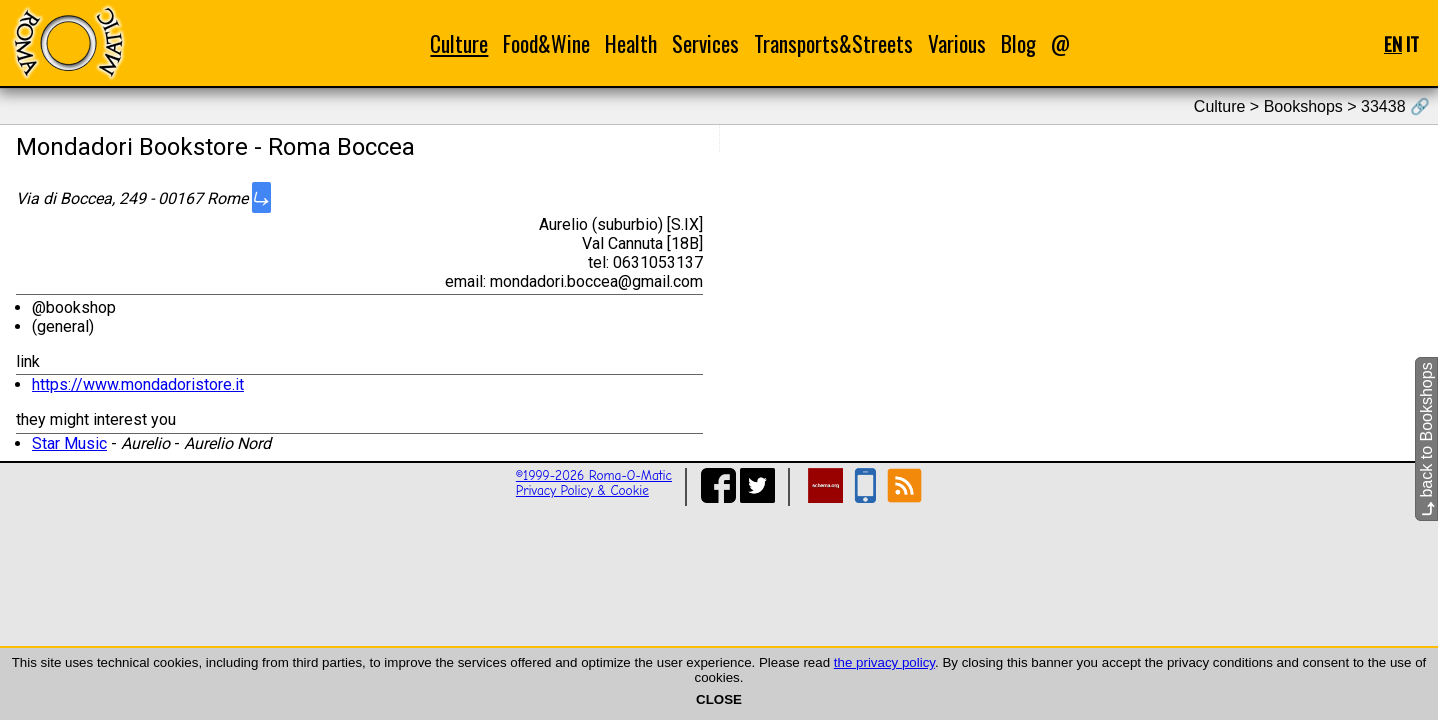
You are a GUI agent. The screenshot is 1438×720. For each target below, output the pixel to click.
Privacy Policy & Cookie (582, 490)
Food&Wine (546, 43)
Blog (1018, 43)
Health (631, 43)
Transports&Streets (833, 43)
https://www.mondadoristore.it (138, 384)
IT (1412, 43)
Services (705, 43)
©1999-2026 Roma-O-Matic (594, 475)
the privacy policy (884, 662)
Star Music (69, 443)
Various (957, 43)
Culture (459, 43)
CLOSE (719, 699)
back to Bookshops (1426, 439)
